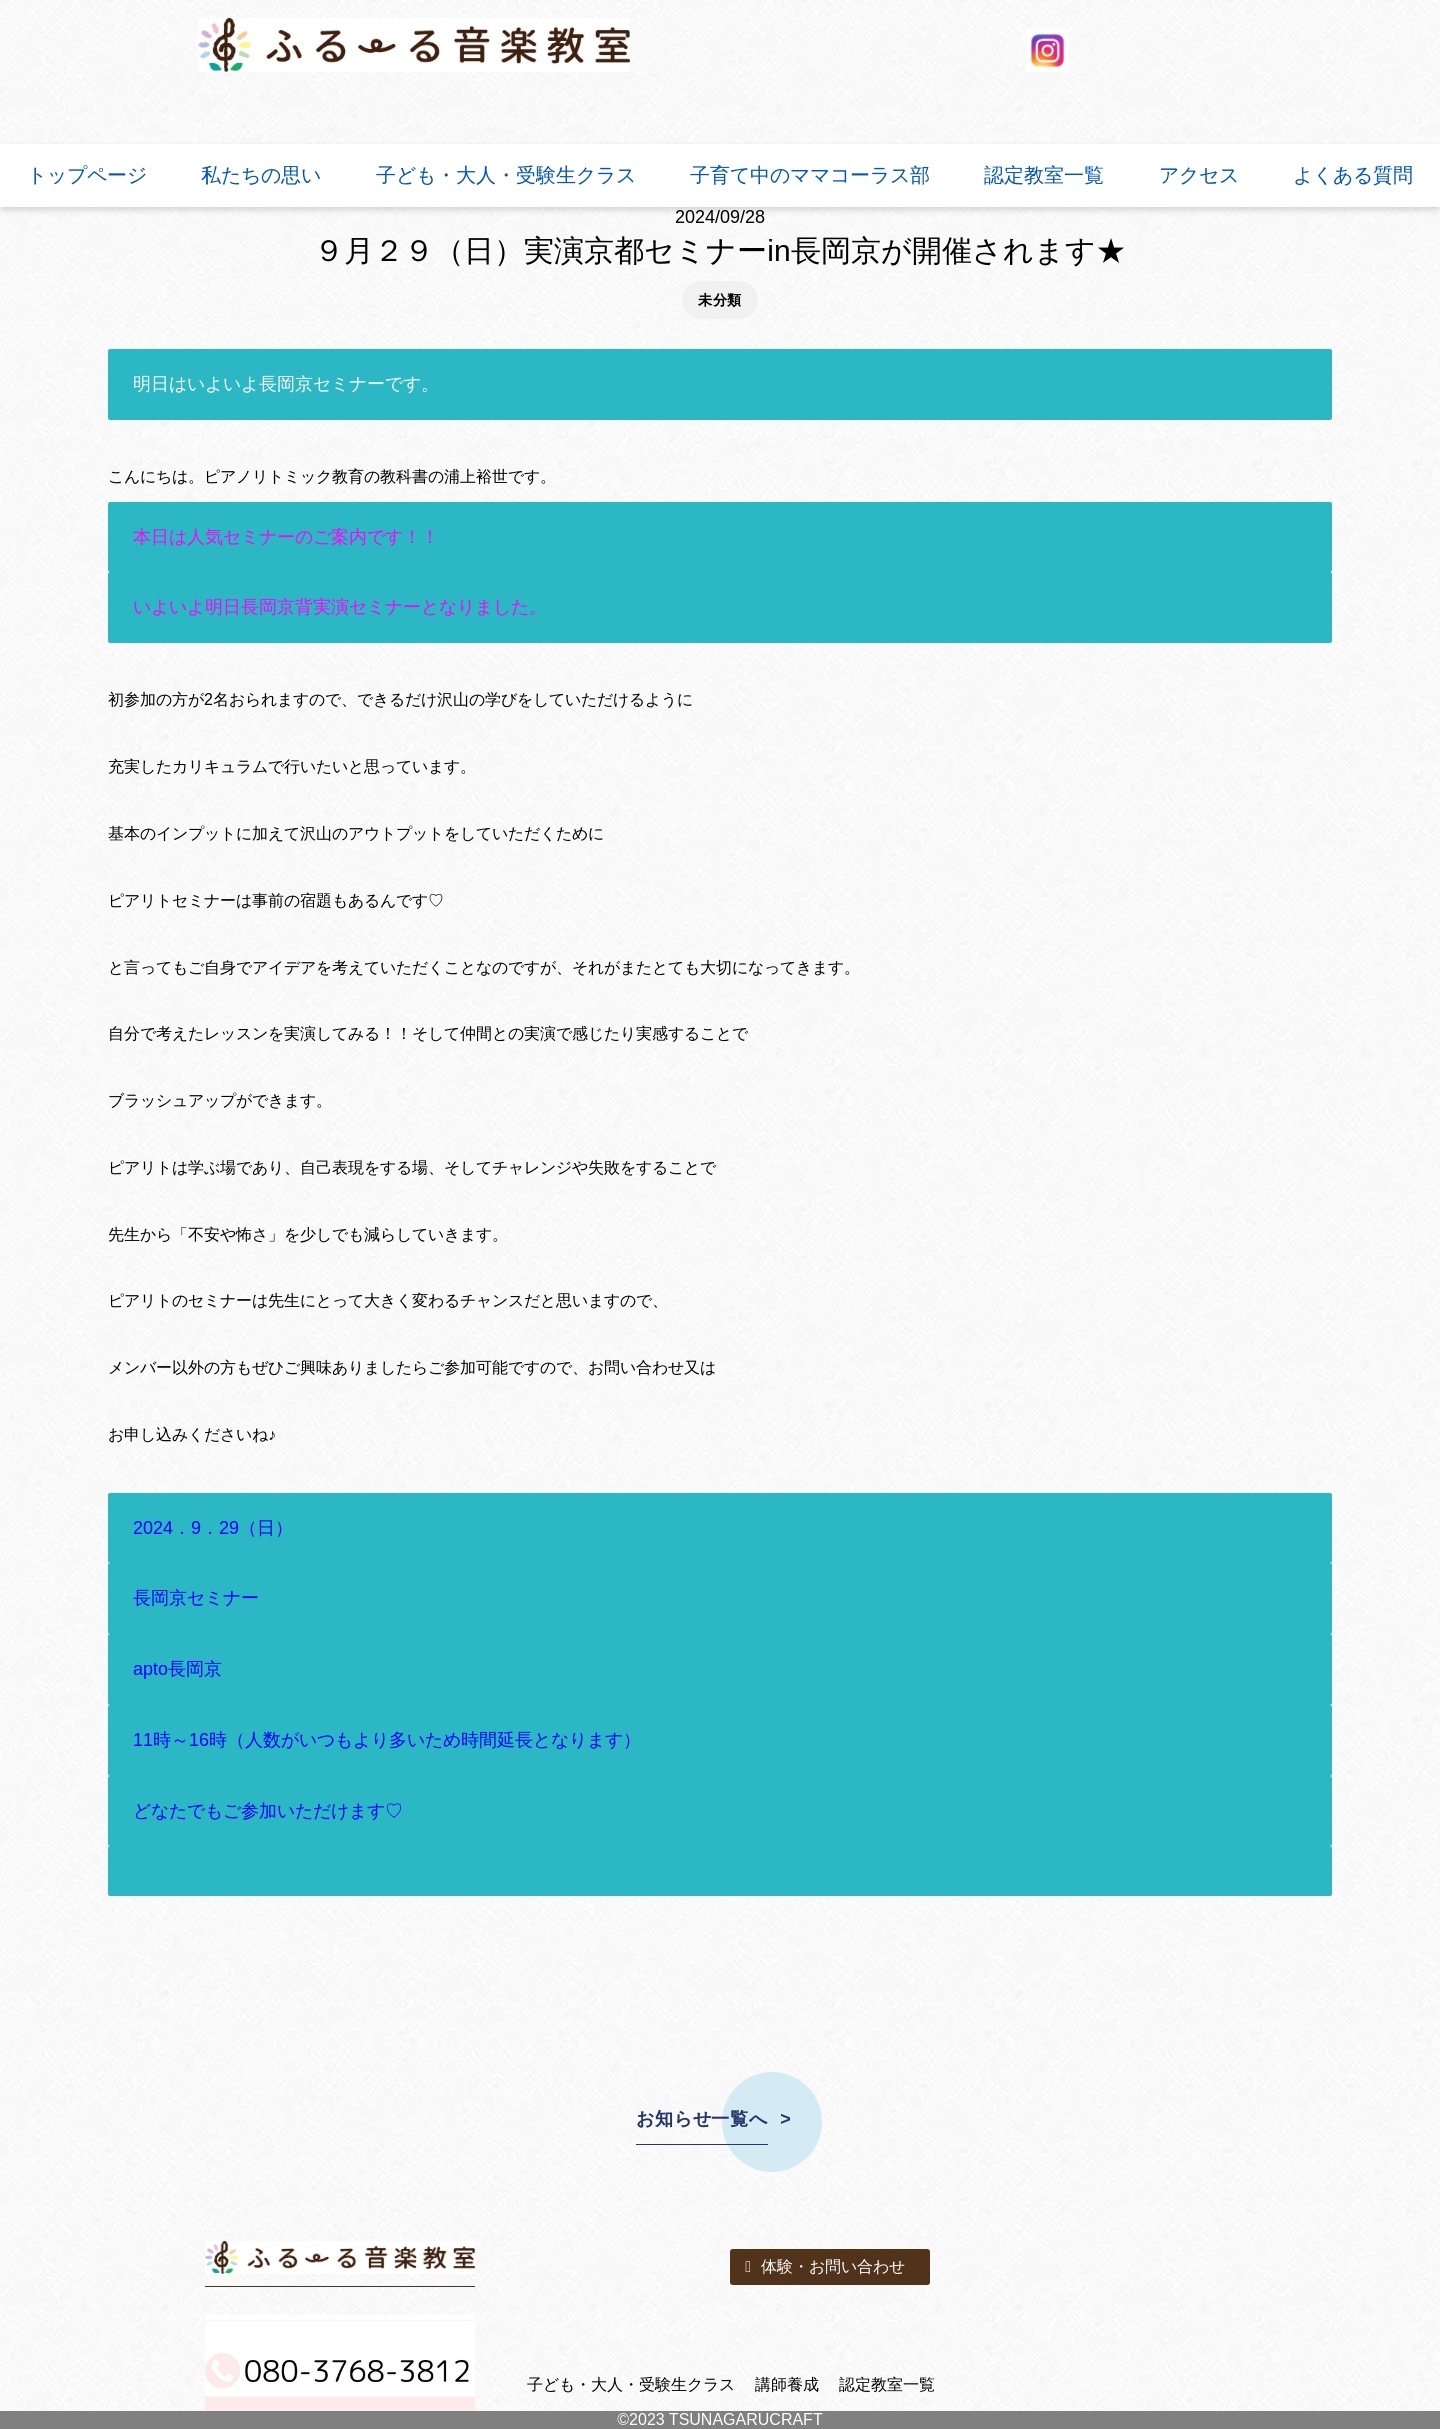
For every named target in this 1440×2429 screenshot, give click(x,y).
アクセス (1199, 175)
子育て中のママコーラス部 (810, 175)
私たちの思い (261, 175)
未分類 (720, 300)
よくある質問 (1353, 175)
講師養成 (787, 2384)
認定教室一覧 (1044, 175)
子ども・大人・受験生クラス (506, 175)
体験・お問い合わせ (825, 2266)
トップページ (87, 175)
